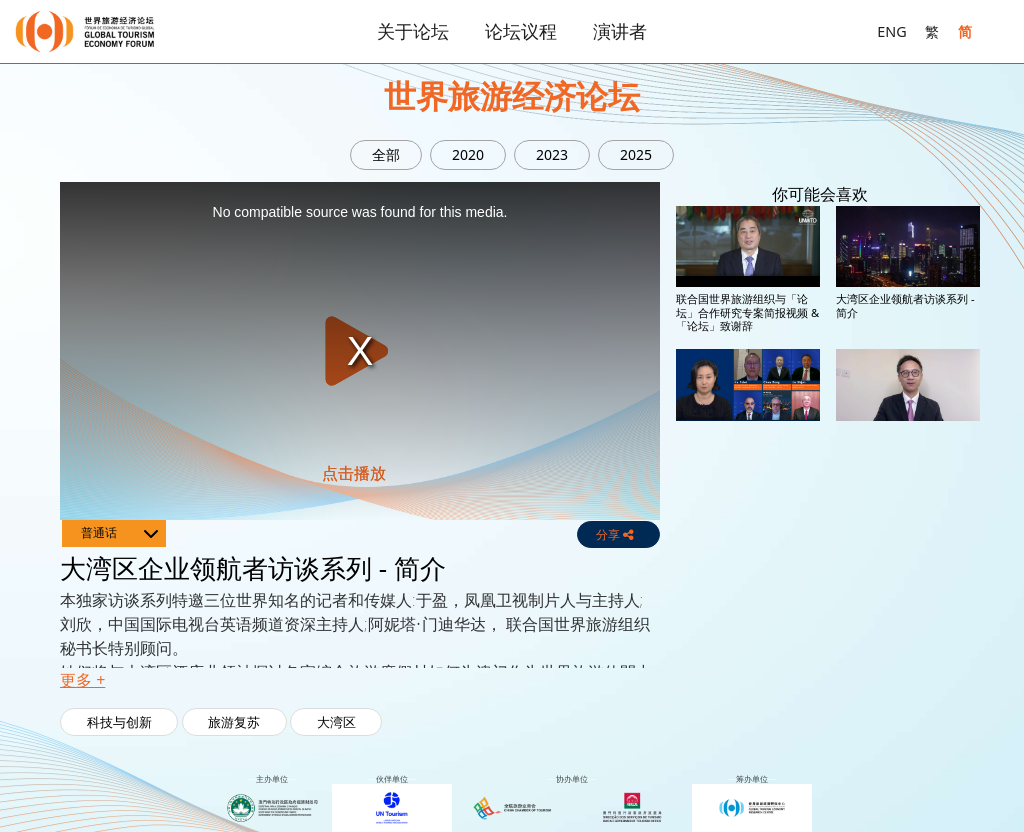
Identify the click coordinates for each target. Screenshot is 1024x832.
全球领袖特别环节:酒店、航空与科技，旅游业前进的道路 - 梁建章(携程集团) (747, 755)
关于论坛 (413, 31)
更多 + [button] (82, 680)
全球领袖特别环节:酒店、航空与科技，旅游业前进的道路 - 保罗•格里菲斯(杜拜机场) (747, 598)
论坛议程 (521, 31)
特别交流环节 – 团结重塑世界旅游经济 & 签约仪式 (747, 448)
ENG (891, 31)
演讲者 (620, 31)
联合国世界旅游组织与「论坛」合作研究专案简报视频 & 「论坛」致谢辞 (747, 312)
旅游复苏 (234, 722)
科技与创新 (119, 722)
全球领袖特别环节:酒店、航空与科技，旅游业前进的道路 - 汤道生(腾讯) (907, 455)
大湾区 (336, 722)
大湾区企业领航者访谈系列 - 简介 (905, 305)
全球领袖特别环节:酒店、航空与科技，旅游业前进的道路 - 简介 (907, 755)
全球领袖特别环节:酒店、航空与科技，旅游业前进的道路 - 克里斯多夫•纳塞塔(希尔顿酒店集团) (907, 604)
